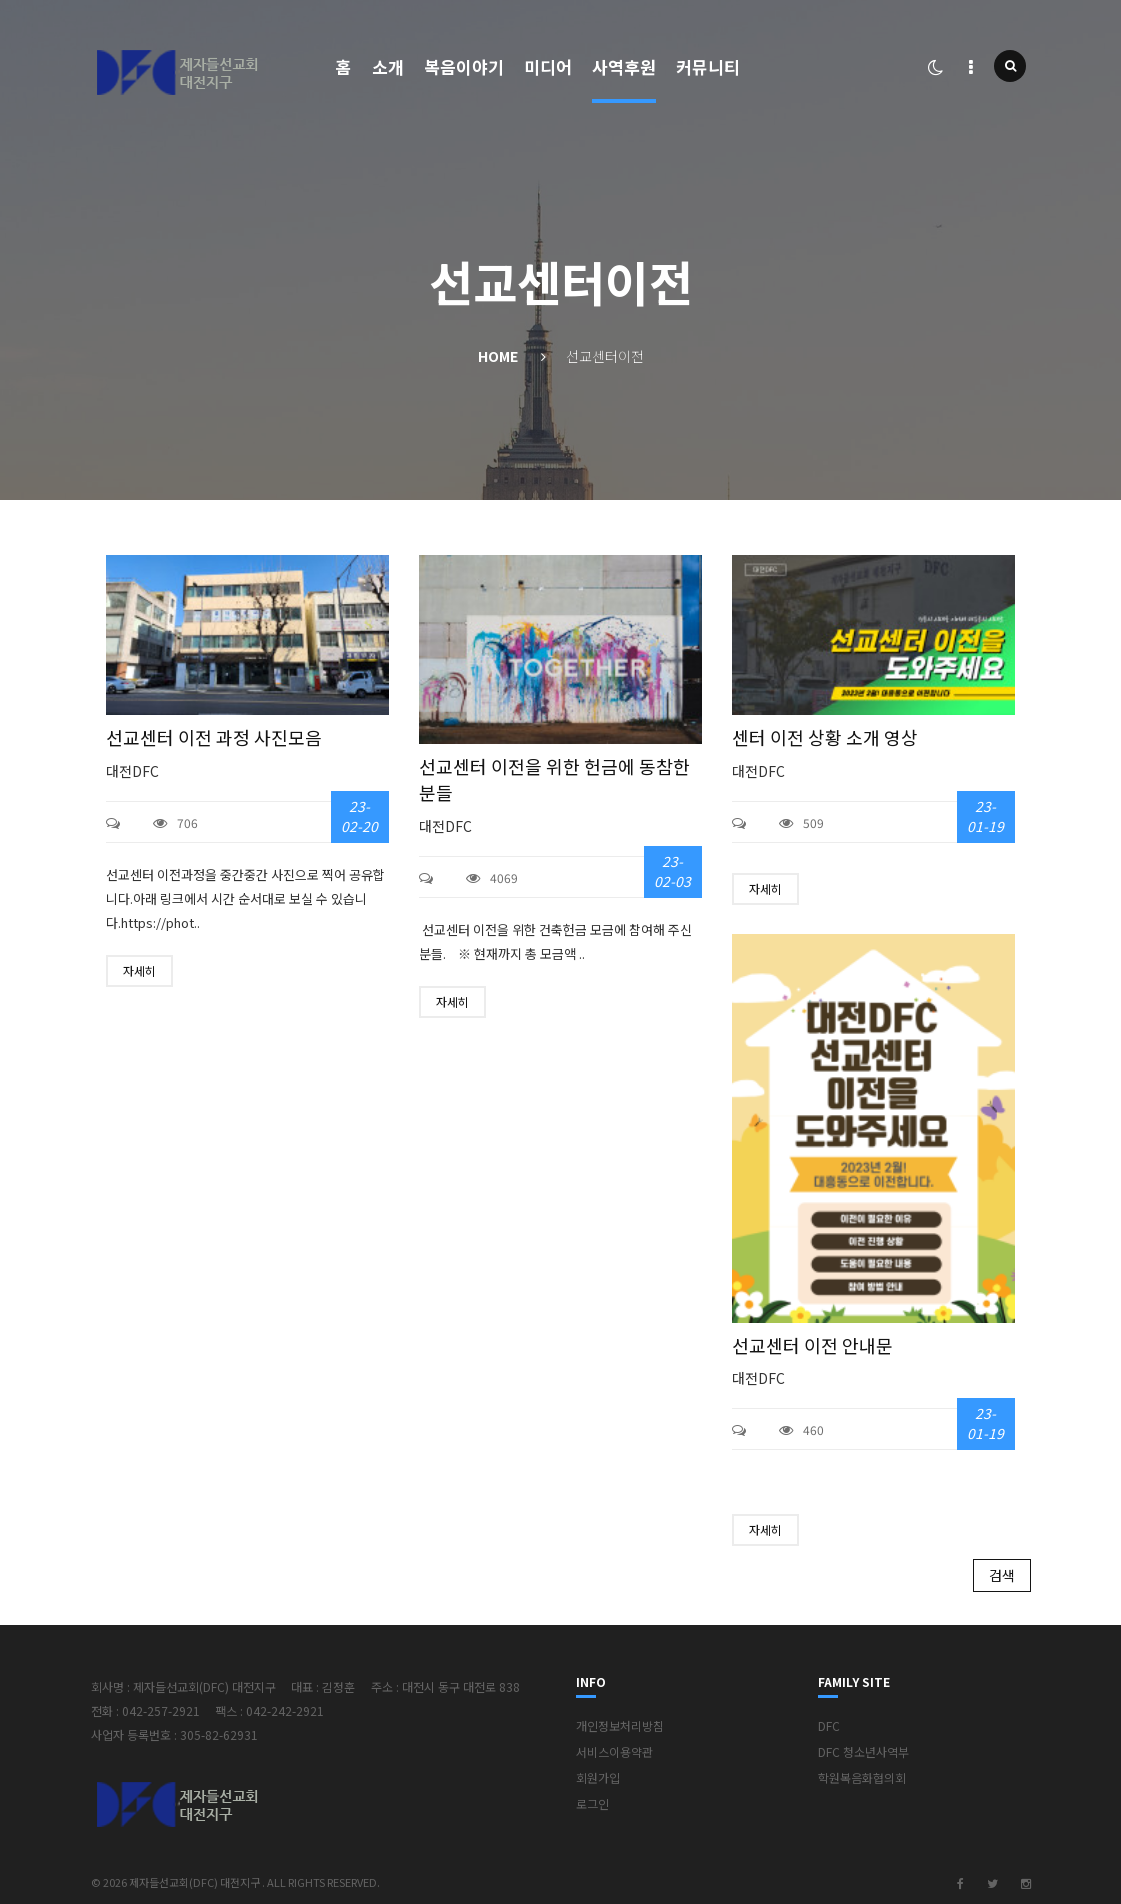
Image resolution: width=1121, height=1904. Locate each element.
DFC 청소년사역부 (863, 1751)
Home (498, 356)
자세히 (139, 970)
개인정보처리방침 (620, 1725)
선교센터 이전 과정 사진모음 (214, 737)
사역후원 (624, 66)
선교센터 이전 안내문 (812, 1345)
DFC (829, 1725)
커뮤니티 (708, 66)
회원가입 (598, 1777)
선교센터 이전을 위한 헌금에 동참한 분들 (554, 779)
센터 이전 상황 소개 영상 (825, 737)
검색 (1002, 1575)
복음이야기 (464, 66)
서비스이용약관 (614, 1751)
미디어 (548, 66)
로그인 (592, 1803)
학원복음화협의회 (862, 1777)
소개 (388, 66)
